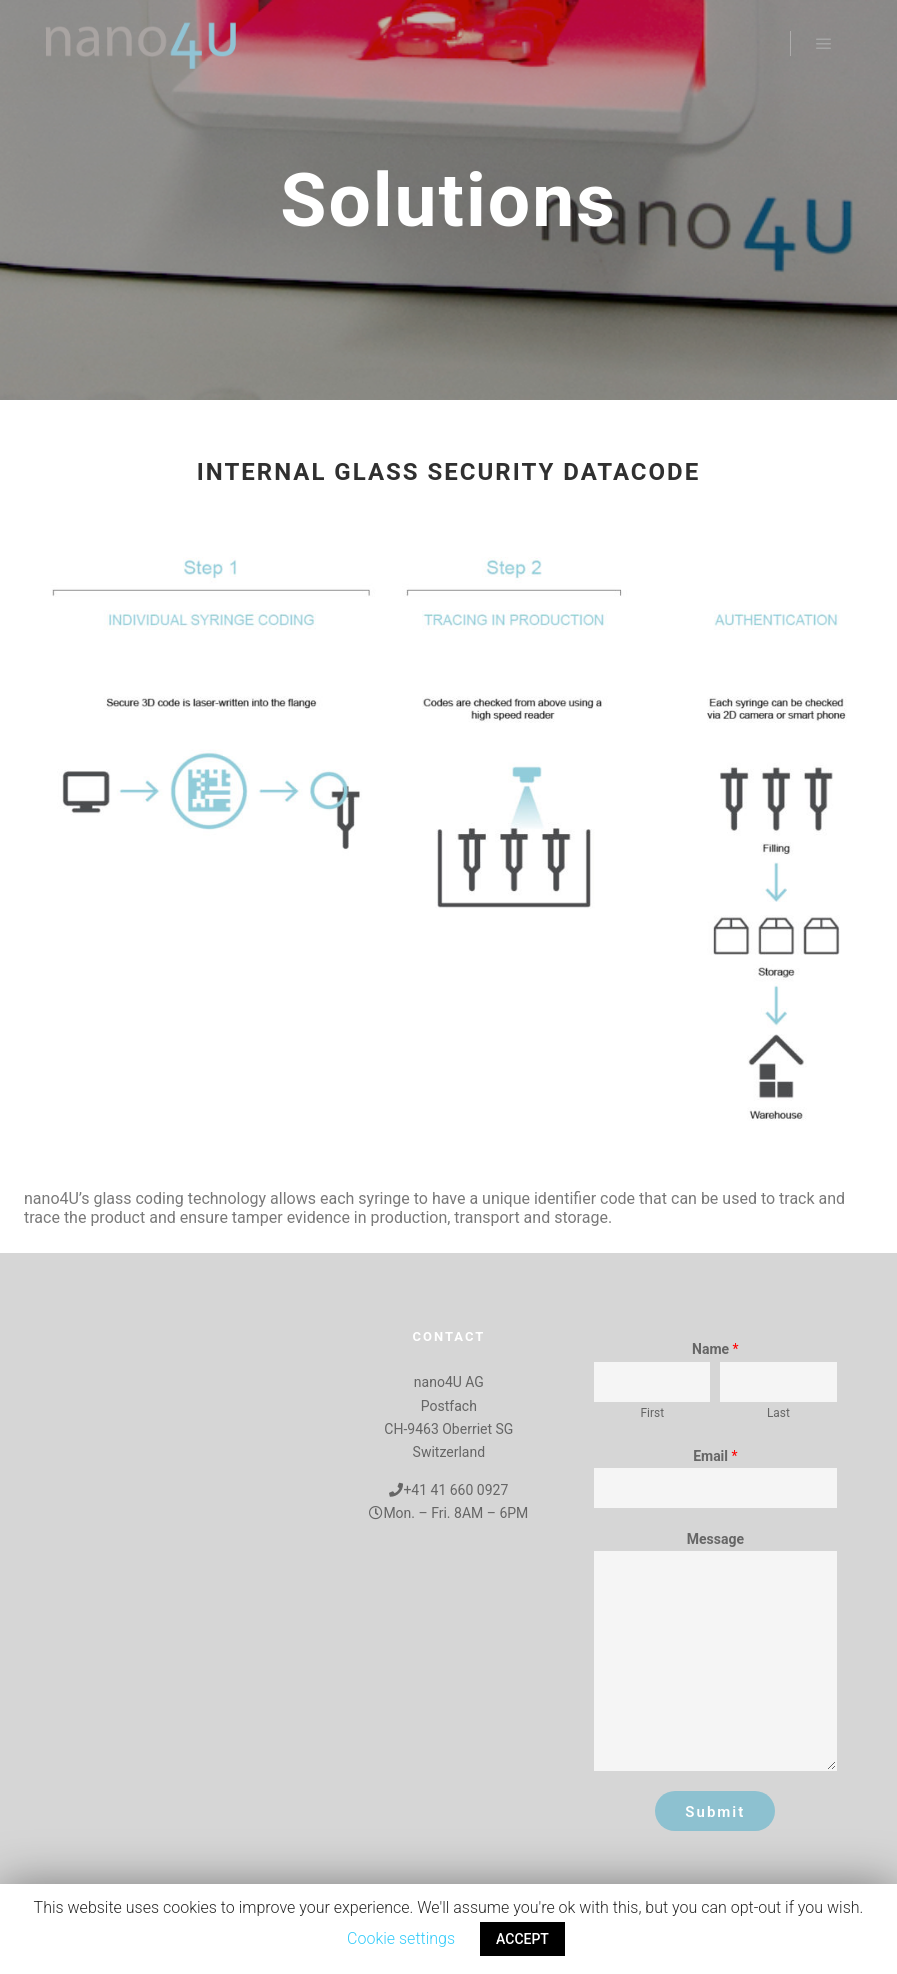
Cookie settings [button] (401, 1938)
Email (715, 1456)
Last (778, 1413)
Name (715, 1349)
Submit (715, 1812)
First (653, 1413)
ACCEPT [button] (522, 1939)
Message (715, 1539)
